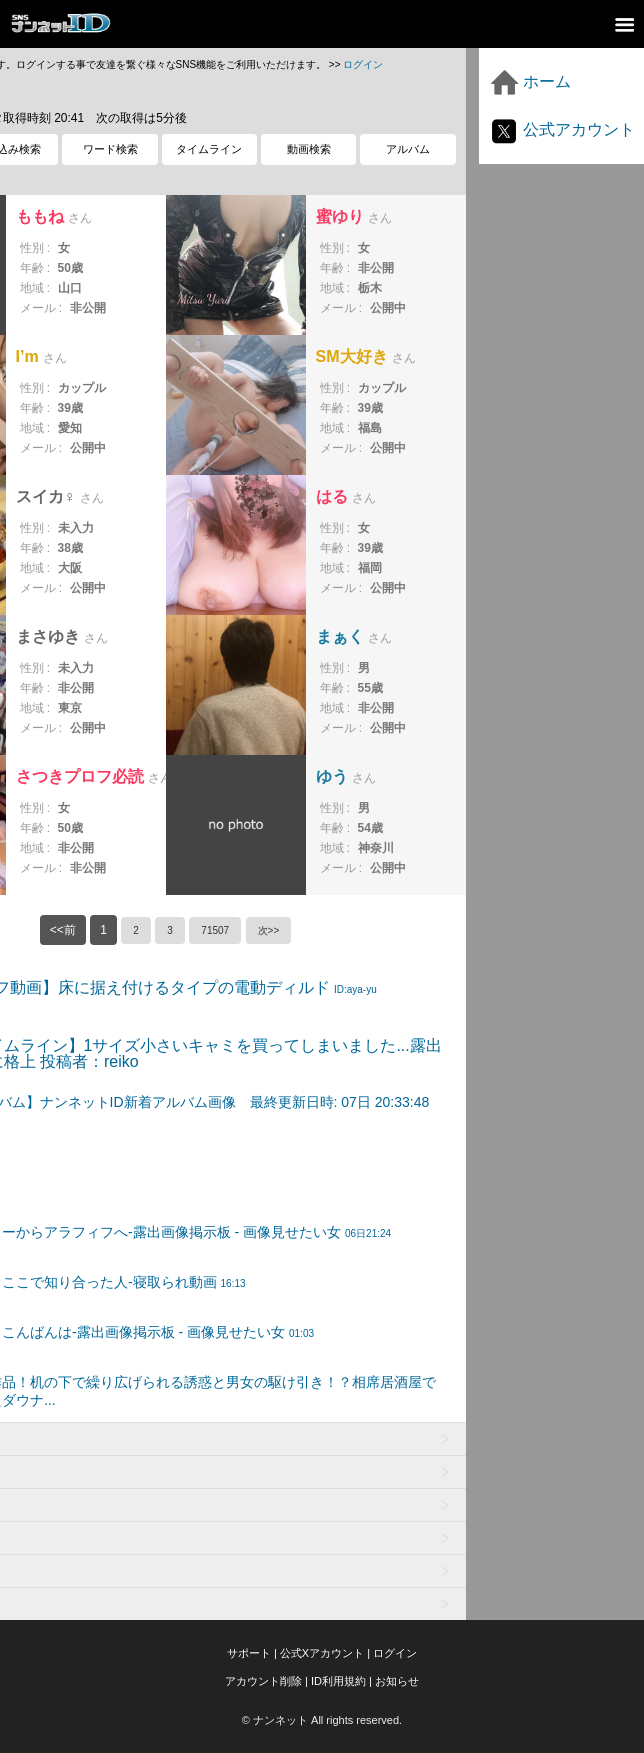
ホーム (530, 81)
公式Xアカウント (322, 1653)
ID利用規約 (338, 1681)
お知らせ (397, 1681)
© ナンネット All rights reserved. (322, 1720)
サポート (249, 1653)
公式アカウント (562, 129)
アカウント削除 (263, 1681)
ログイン (363, 64)
